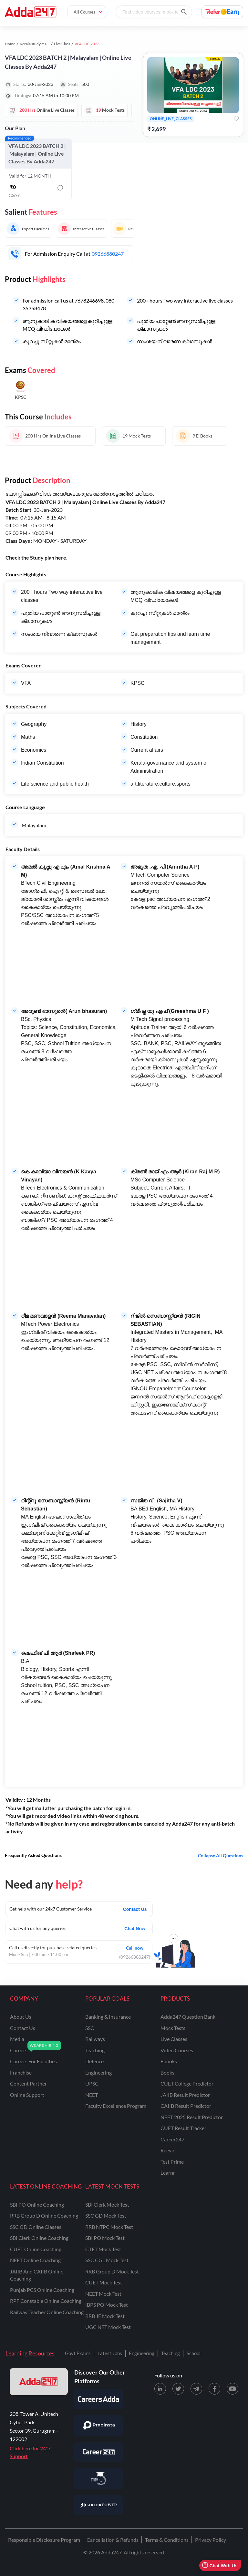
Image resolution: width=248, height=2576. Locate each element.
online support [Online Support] (27, 2095)
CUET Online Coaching (35, 2249)
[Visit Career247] (98, 2452)
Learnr (167, 2172)
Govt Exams (78, 2353)
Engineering (141, 2353)
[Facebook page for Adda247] (214, 2389)
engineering (98, 2072)
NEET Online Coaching (35, 2260)
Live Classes (173, 2039)
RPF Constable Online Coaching (45, 2301)
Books (167, 2072)
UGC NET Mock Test (108, 2327)
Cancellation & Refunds (113, 2540)
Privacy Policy (210, 2540)
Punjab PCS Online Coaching (42, 2290)
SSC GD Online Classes (35, 2227)
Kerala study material (37, 43)
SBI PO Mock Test (105, 2238)
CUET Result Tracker (183, 2128)
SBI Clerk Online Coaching (39, 2238)
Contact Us (135, 1909)
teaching (95, 2050)
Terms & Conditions (167, 2540)
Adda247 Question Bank (187, 2017)
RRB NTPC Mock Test (109, 2227)
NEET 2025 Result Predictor (191, 2117)
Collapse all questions (220, 1855)
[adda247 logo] (39, 2381)
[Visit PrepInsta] (98, 2425)
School (194, 2353)
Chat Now (134, 1928)
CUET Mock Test (103, 2282)
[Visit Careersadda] (98, 2399)
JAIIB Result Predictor (185, 2095)
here (60, 557)
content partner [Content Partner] (28, 2083)
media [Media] (17, 2039)
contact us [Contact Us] (22, 2028)
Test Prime (172, 2162)
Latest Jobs (110, 2353)
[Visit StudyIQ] (98, 2478)
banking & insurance (108, 2017)
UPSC (91, 2083)
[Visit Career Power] (98, 2505)
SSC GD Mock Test (105, 2215)
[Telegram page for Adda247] (196, 2389)
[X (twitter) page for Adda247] (178, 2389)
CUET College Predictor (186, 2083)
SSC (89, 2028)
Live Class (62, 43)
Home (10, 43)
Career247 (172, 2139)
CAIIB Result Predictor (185, 2106)
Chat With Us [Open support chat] (220, 2565)
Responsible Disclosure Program (44, 2540)
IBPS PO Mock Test (106, 2305)
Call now (134, 1947)
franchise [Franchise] (21, 2072)
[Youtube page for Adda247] (232, 2389)
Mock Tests (172, 2028)
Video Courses (176, 2050)
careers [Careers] (18, 2050)
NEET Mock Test (103, 2294)
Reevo (167, 2150)
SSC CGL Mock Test (107, 2260)
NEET (91, 2095)
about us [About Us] (20, 2017)
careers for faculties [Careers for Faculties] (33, 2061)
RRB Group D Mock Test (112, 2271)
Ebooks (168, 2061)
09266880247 (108, 254)
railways (95, 2039)
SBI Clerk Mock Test (107, 2204)
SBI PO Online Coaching (37, 2204)
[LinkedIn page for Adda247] (160, 2389)
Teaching (170, 2353)
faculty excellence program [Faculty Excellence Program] (115, 2106)
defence (94, 2061)
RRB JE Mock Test (105, 2316)
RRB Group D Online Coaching (44, 2215)
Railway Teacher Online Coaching (47, 2312)
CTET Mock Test (103, 2249)
